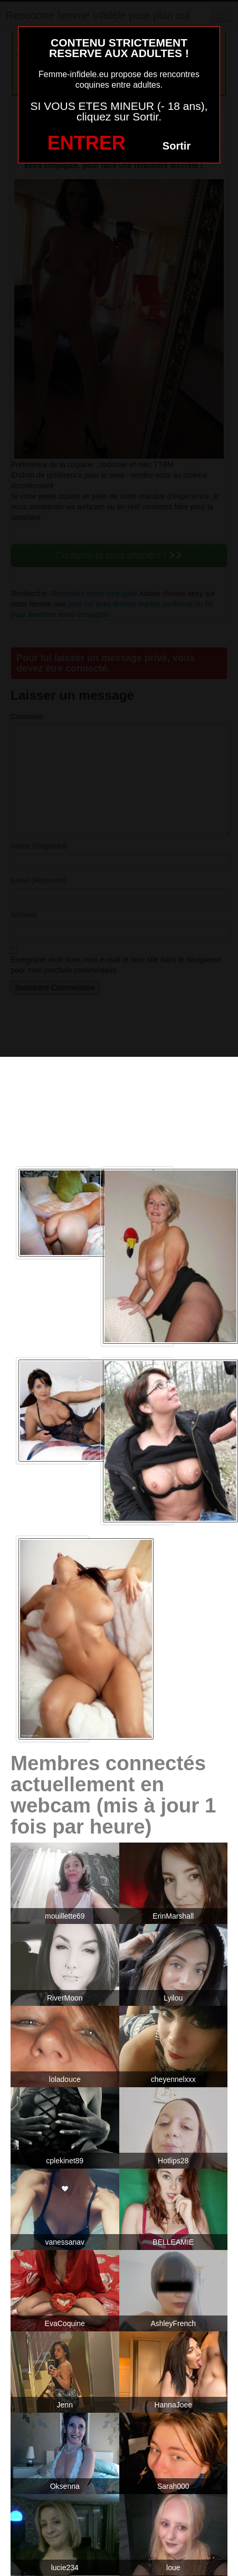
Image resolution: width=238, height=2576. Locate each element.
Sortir (177, 146)
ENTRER (86, 143)
